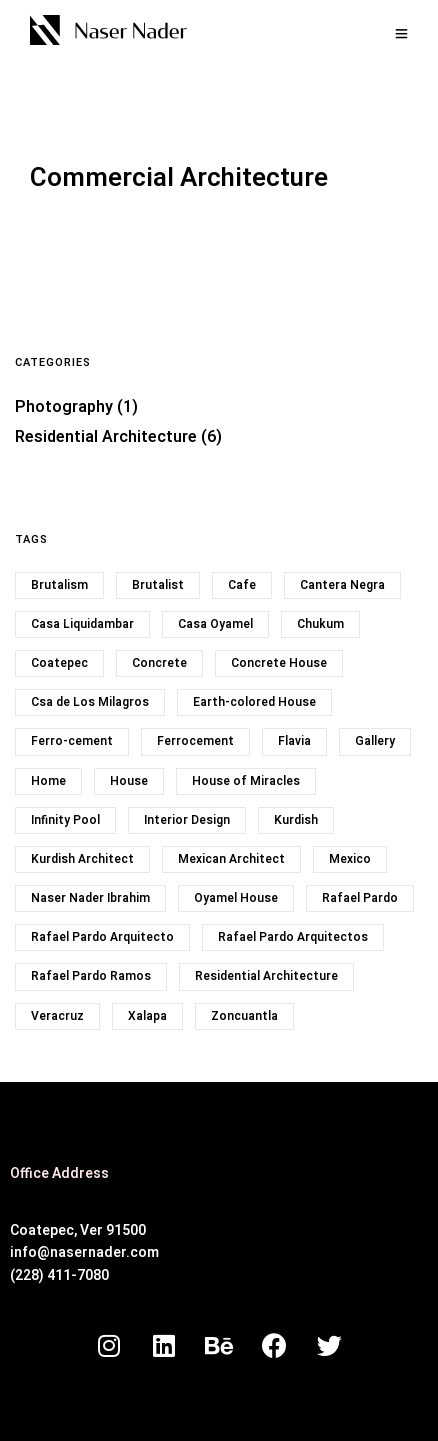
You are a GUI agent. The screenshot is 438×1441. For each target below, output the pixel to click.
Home (48, 781)
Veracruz (57, 1016)
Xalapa (147, 1016)
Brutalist (158, 585)
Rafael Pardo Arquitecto (102, 937)
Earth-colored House (254, 702)
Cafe (242, 585)
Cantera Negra (342, 585)
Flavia (294, 741)
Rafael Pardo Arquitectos (293, 937)
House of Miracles (246, 781)
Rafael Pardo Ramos (91, 976)
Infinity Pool (65, 820)
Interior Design (187, 820)
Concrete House (279, 663)
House (129, 781)
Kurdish (296, 820)
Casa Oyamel (215, 624)
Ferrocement (195, 741)
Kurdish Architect (82, 859)
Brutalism (59, 585)
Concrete (159, 663)
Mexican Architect (231, 859)
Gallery (375, 741)
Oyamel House (236, 898)
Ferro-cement (72, 741)
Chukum (320, 624)
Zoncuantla (244, 1016)
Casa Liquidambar (82, 624)
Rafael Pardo (360, 898)
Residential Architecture (106, 437)
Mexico (350, 859)
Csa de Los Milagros (90, 702)
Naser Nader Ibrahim (90, 898)
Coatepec (59, 663)
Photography (64, 407)
